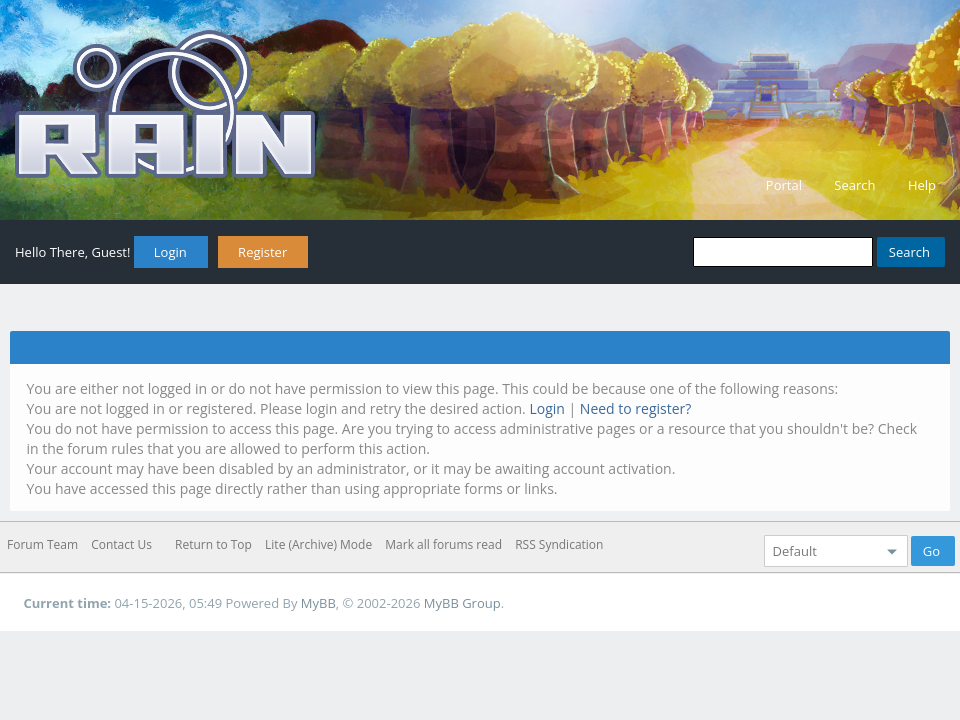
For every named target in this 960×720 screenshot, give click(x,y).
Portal (784, 185)
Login (170, 252)
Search (854, 185)
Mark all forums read (443, 544)
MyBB (318, 603)
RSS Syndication (559, 544)
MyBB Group (462, 603)
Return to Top (213, 544)
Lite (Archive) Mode (318, 544)
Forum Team (42, 544)
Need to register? (636, 408)
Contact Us (121, 544)
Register (262, 252)
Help (922, 185)
